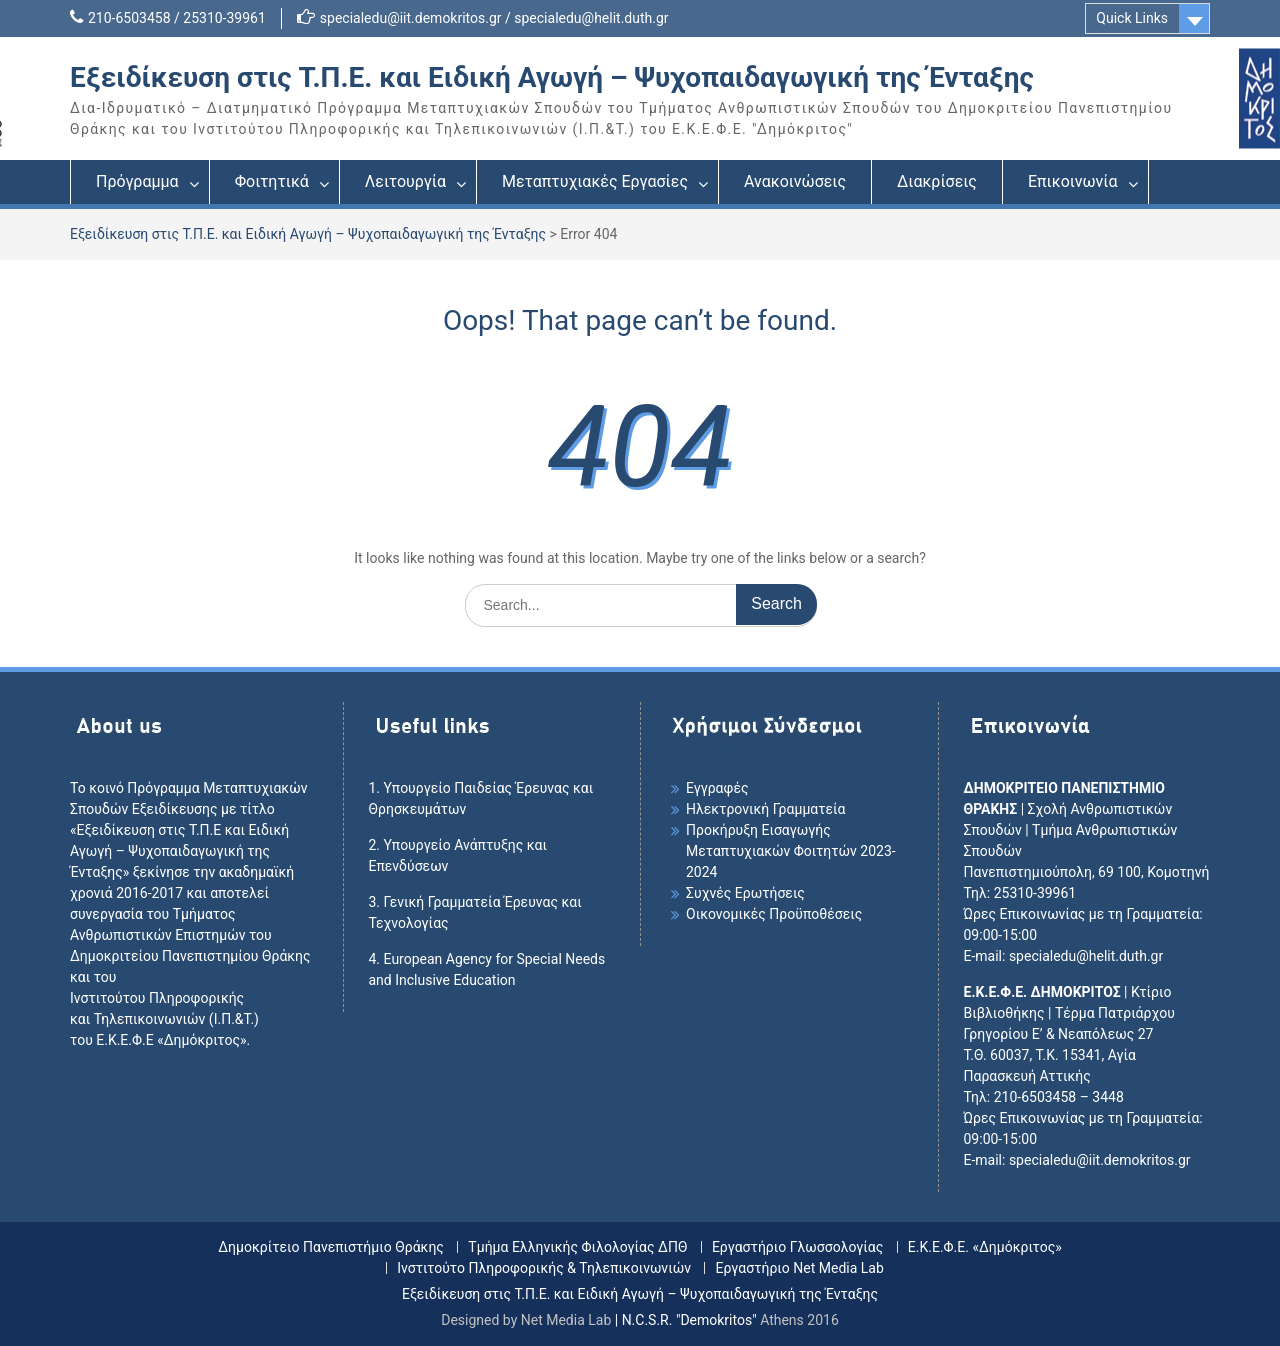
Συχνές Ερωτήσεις (745, 893)
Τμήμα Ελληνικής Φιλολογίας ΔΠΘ (577, 1247)
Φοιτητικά (272, 181)
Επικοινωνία (1073, 181)
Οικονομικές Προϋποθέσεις (774, 914)
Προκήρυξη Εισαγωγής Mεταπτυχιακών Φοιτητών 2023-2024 (791, 851)
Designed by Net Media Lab (526, 1320)
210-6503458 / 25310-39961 (177, 18)
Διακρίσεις (937, 181)
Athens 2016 (799, 1320)
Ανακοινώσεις (795, 181)
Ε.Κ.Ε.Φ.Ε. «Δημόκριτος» (985, 1247)
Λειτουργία (405, 181)
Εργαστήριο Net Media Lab (799, 1268)
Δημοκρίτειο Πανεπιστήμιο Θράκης (331, 1247)
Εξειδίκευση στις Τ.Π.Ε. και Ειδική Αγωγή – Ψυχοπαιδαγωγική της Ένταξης (552, 77)
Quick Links (1132, 18)
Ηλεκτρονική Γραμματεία (766, 809)
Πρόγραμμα (137, 181)
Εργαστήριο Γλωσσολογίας (797, 1247)
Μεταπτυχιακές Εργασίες (595, 181)
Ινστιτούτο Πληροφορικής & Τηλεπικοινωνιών (544, 1268)
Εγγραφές (717, 788)
